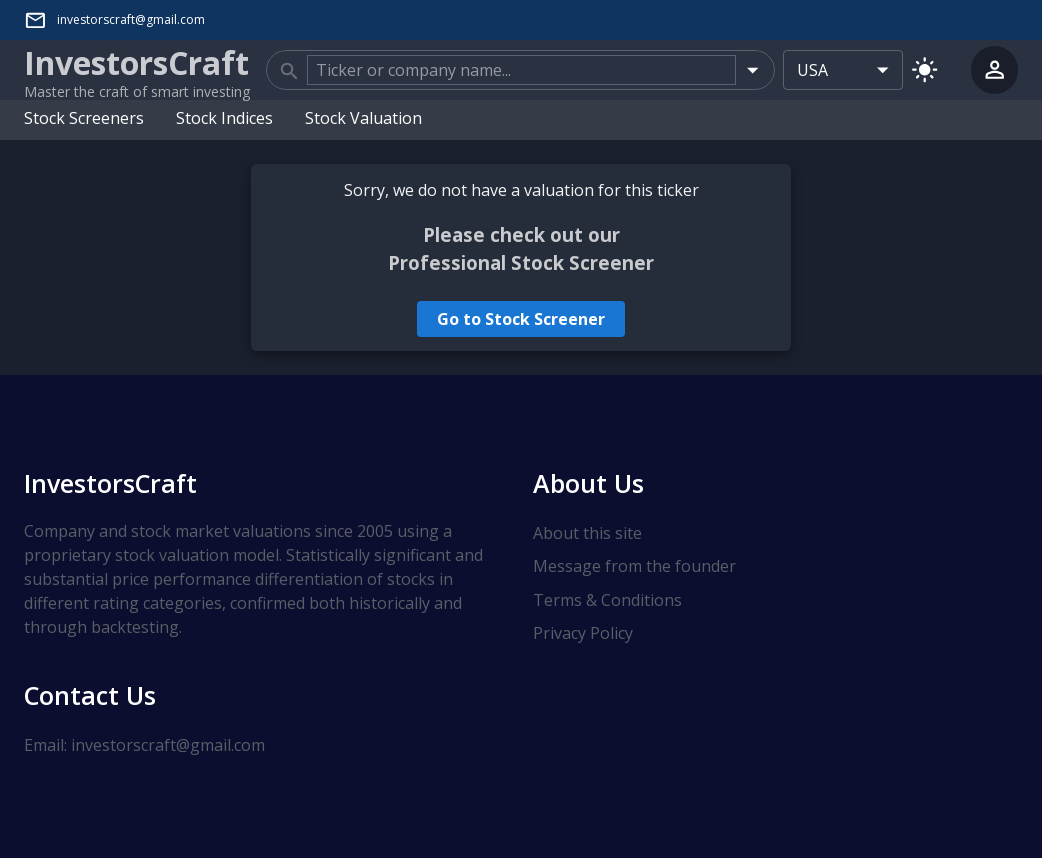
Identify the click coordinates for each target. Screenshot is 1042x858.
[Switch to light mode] (924, 69)
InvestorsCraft (110, 483)
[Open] (752, 69)
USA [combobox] (812, 70)
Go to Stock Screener (521, 319)
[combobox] (521, 70)
